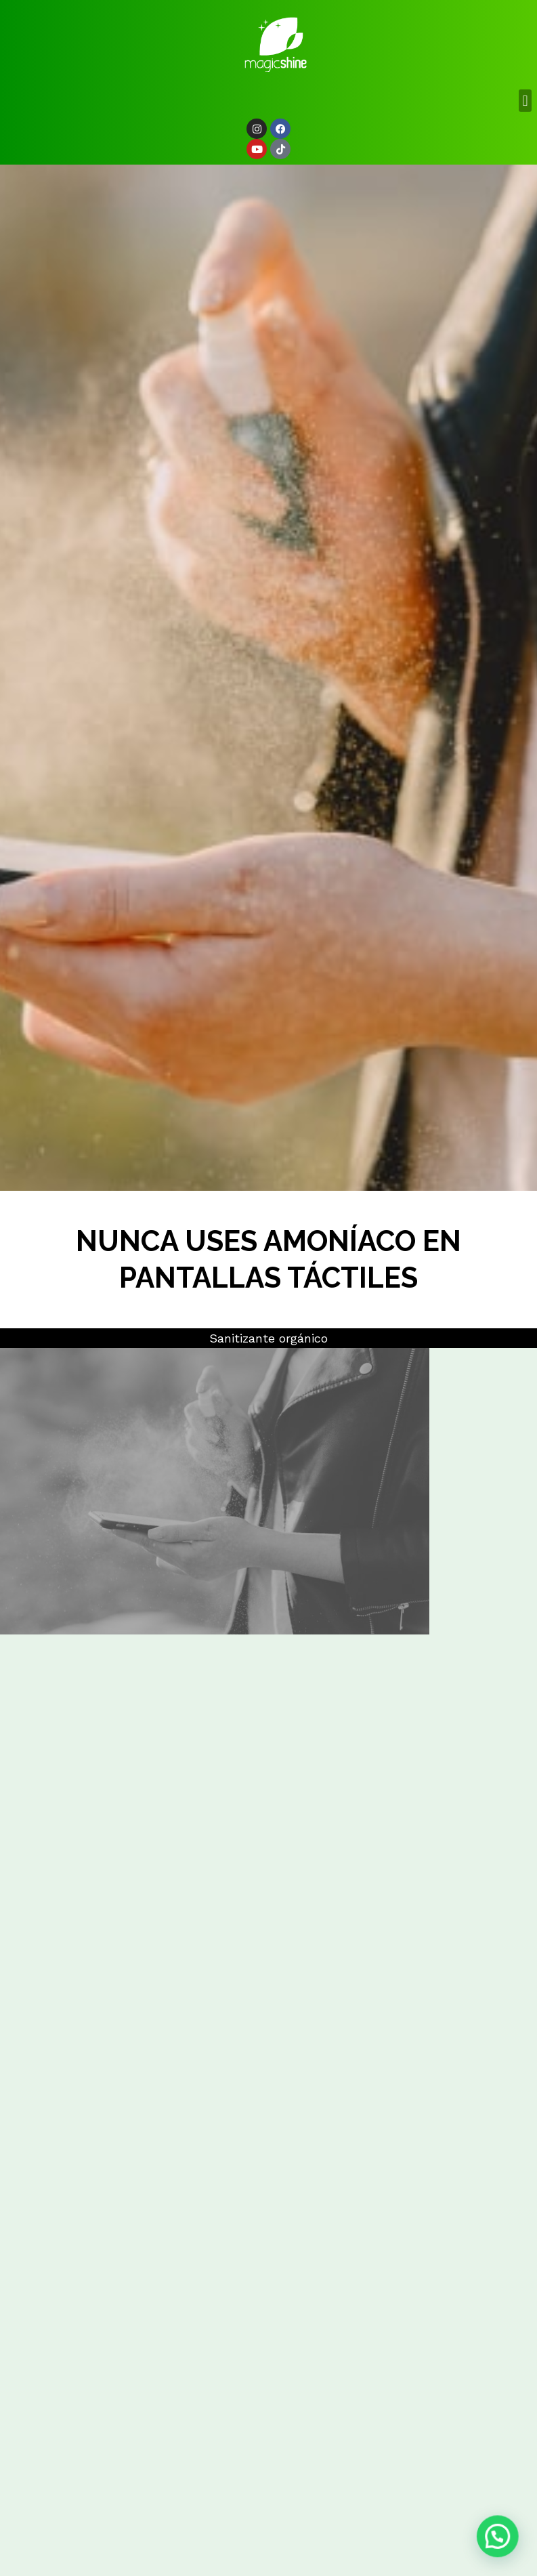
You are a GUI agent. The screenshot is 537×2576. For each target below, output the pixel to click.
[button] (525, 100)
